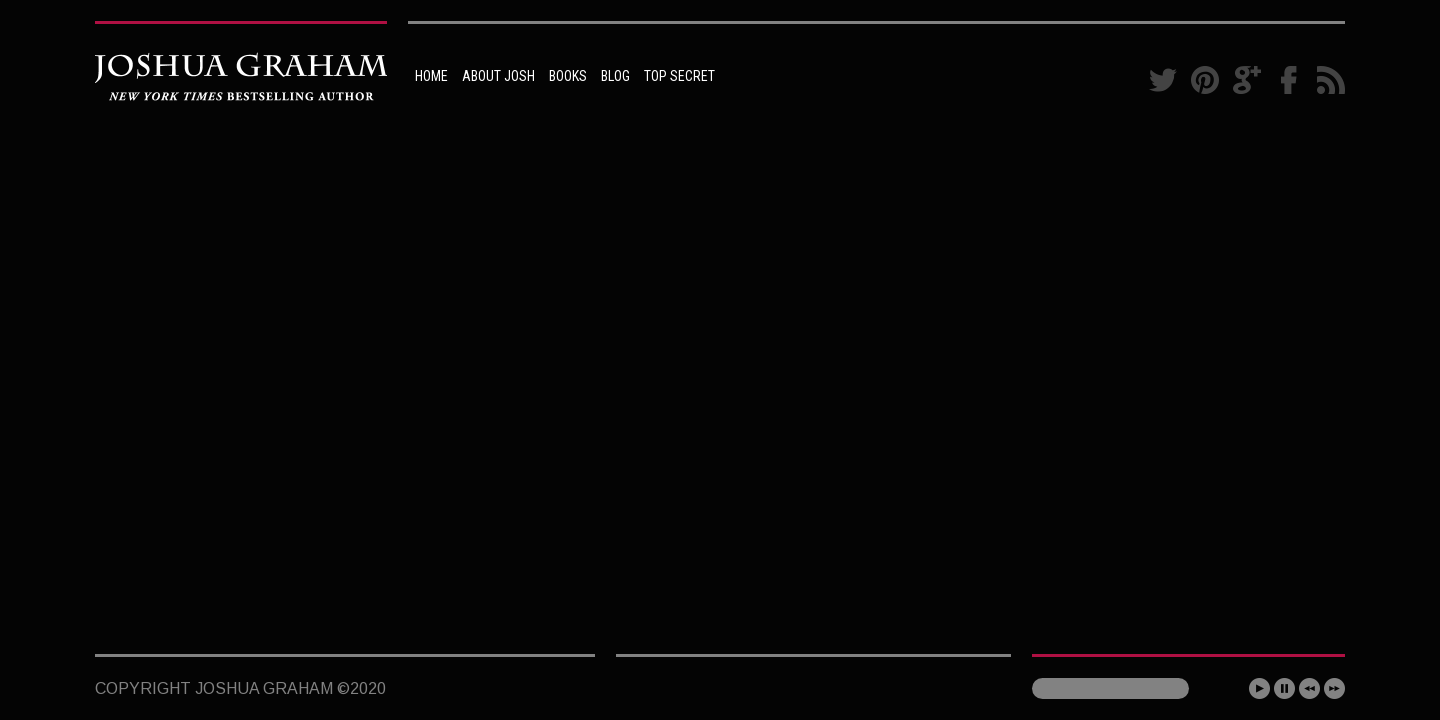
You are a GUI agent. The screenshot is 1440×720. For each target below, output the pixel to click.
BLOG (615, 76)
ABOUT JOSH (498, 76)
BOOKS (568, 76)
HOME (431, 76)
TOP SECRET (679, 76)
